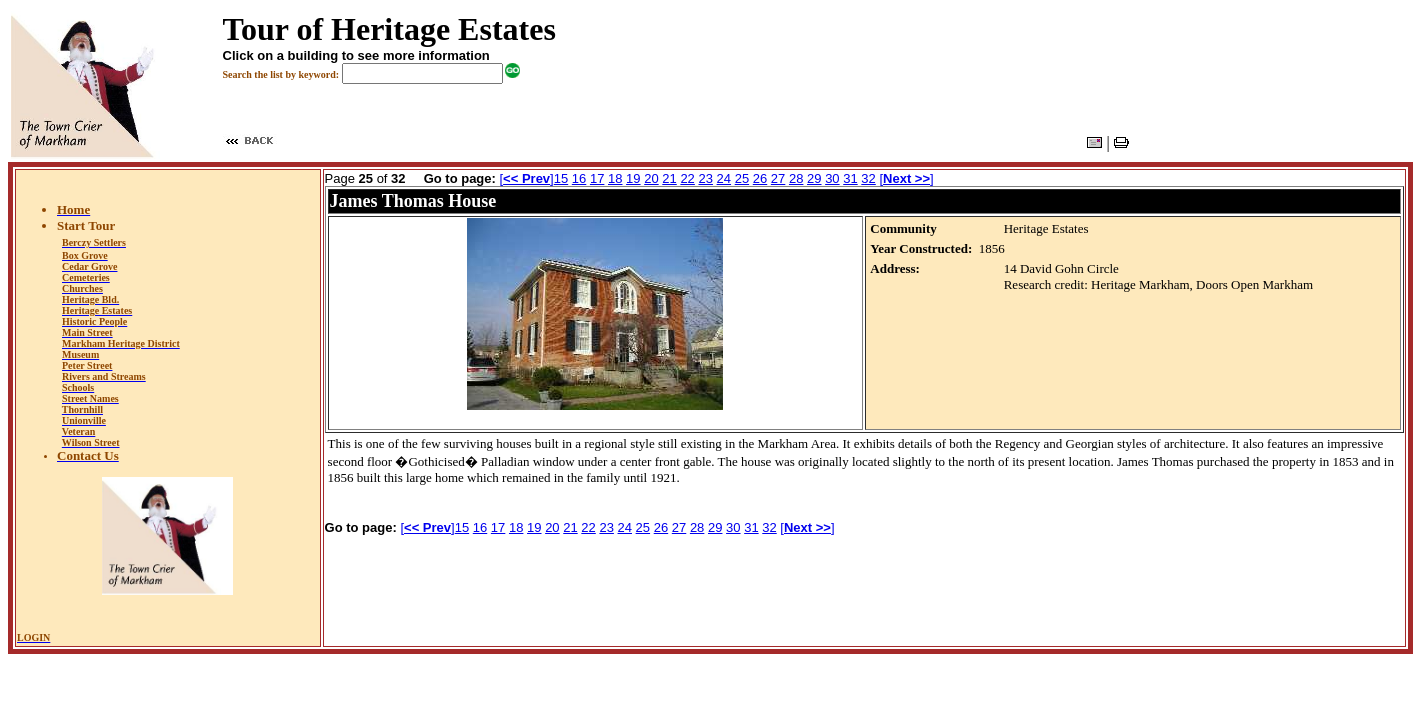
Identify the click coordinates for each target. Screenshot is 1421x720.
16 (579, 178)
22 (687, 178)
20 (651, 178)
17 (597, 178)
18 (615, 178)
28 (796, 178)
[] (526, 178)
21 (669, 178)
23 (705, 178)
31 (850, 178)
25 (742, 178)
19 (633, 178)
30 (832, 178)
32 (868, 178)
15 (561, 178)
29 (814, 178)
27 (778, 178)
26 (760, 178)
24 (724, 178)
